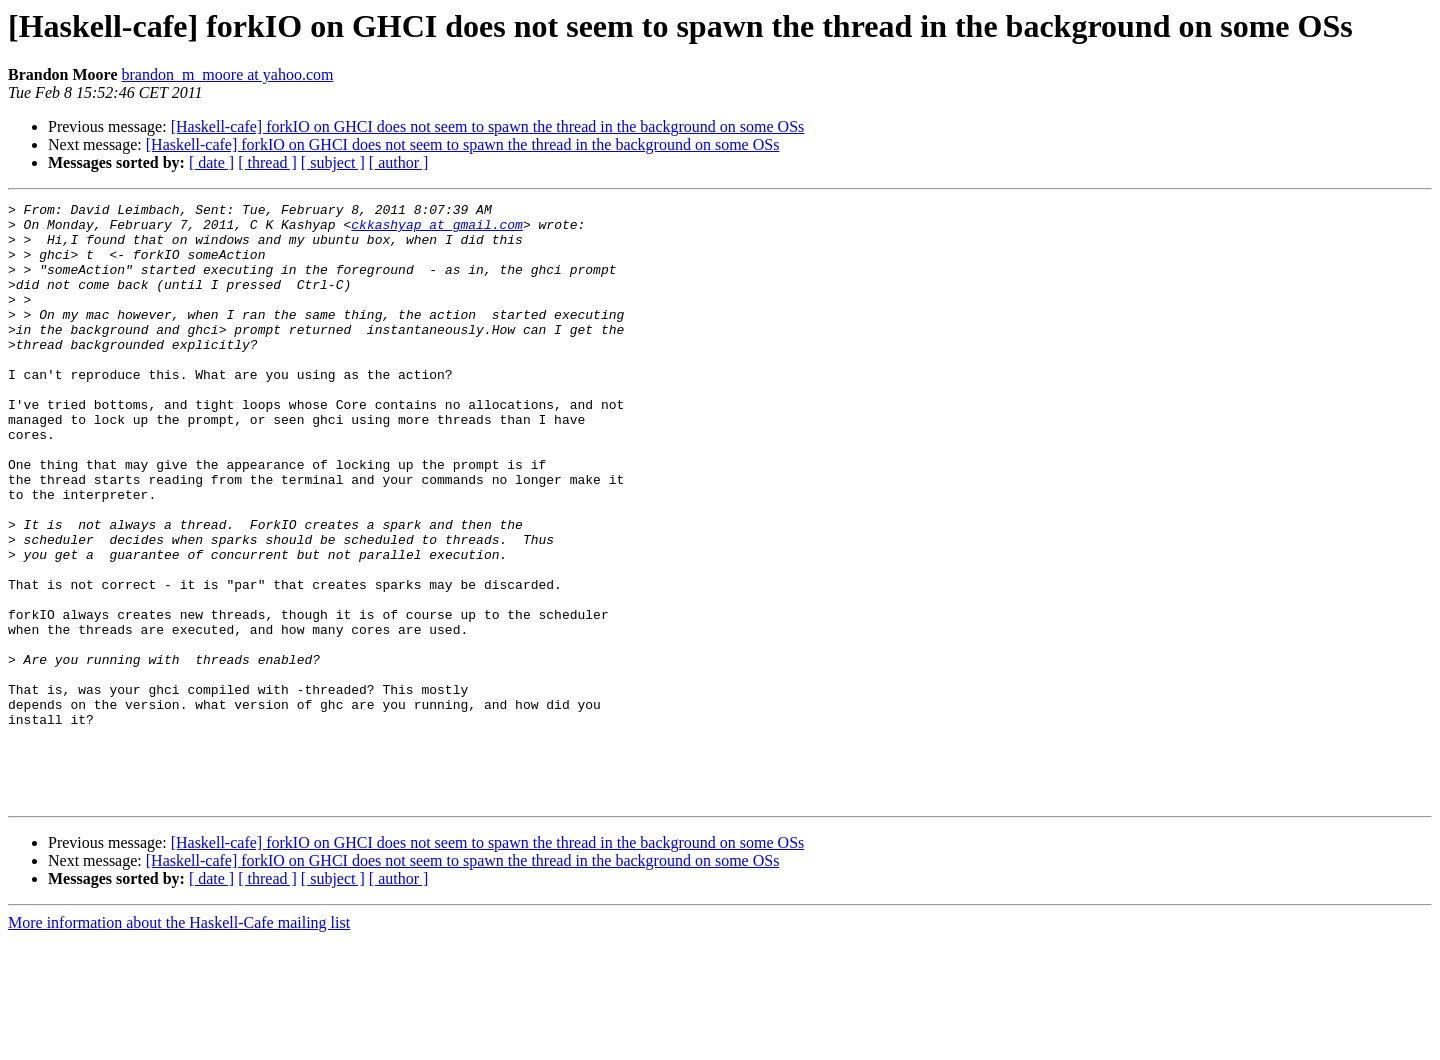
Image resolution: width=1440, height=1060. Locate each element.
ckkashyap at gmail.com (437, 230)
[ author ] (399, 162)
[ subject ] (333, 162)
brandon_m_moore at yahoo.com (227, 74)
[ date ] (211, 162)
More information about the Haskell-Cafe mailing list (179, 1042)
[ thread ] (267, 162)
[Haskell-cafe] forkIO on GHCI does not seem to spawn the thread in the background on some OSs (488, 126)
